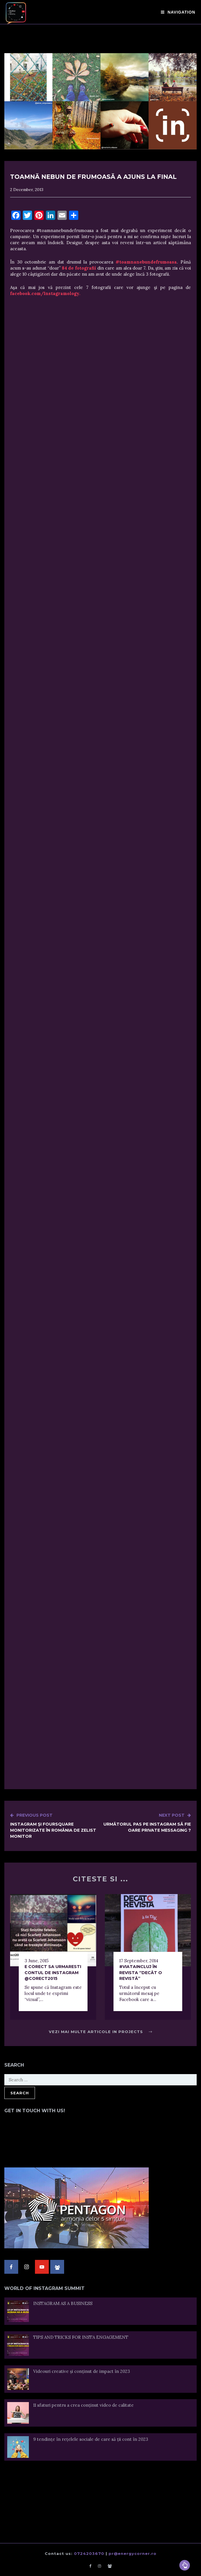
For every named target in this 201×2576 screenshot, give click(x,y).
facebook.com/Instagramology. (45, 293)
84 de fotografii (79, 268)
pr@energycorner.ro (133, 2553)
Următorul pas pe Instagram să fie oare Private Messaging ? (145, 1822)
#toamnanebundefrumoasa (146, 262)
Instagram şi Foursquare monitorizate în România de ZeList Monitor (55, 1825)
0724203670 (89, 2553)
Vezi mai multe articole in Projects (100, 2031)
